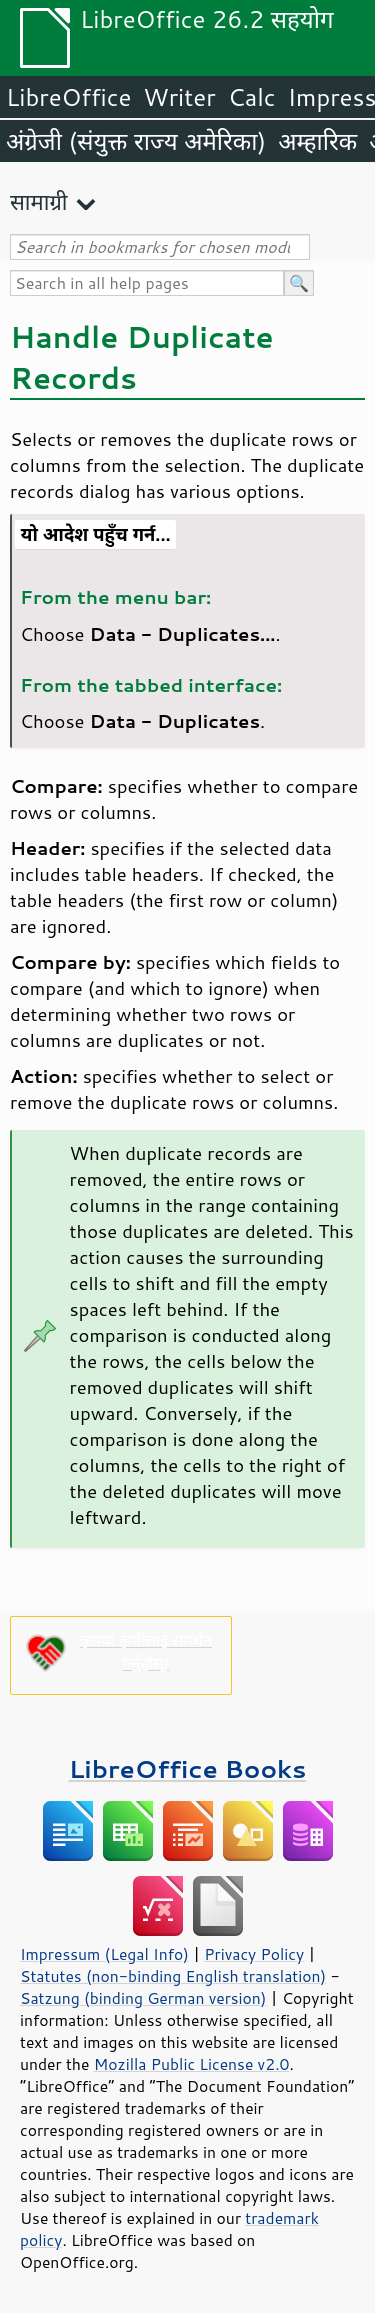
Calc (252, 97)
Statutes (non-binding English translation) (173, 1976)
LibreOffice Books (188, 1768)
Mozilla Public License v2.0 (192, 2064)
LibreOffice (68, 97)
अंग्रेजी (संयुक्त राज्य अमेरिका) (136, 141)
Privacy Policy (254, 1954)
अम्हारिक (317, 141)
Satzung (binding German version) (143, 1998)
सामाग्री (39, 201)
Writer (179, 97)
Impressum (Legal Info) (104, 1954)
